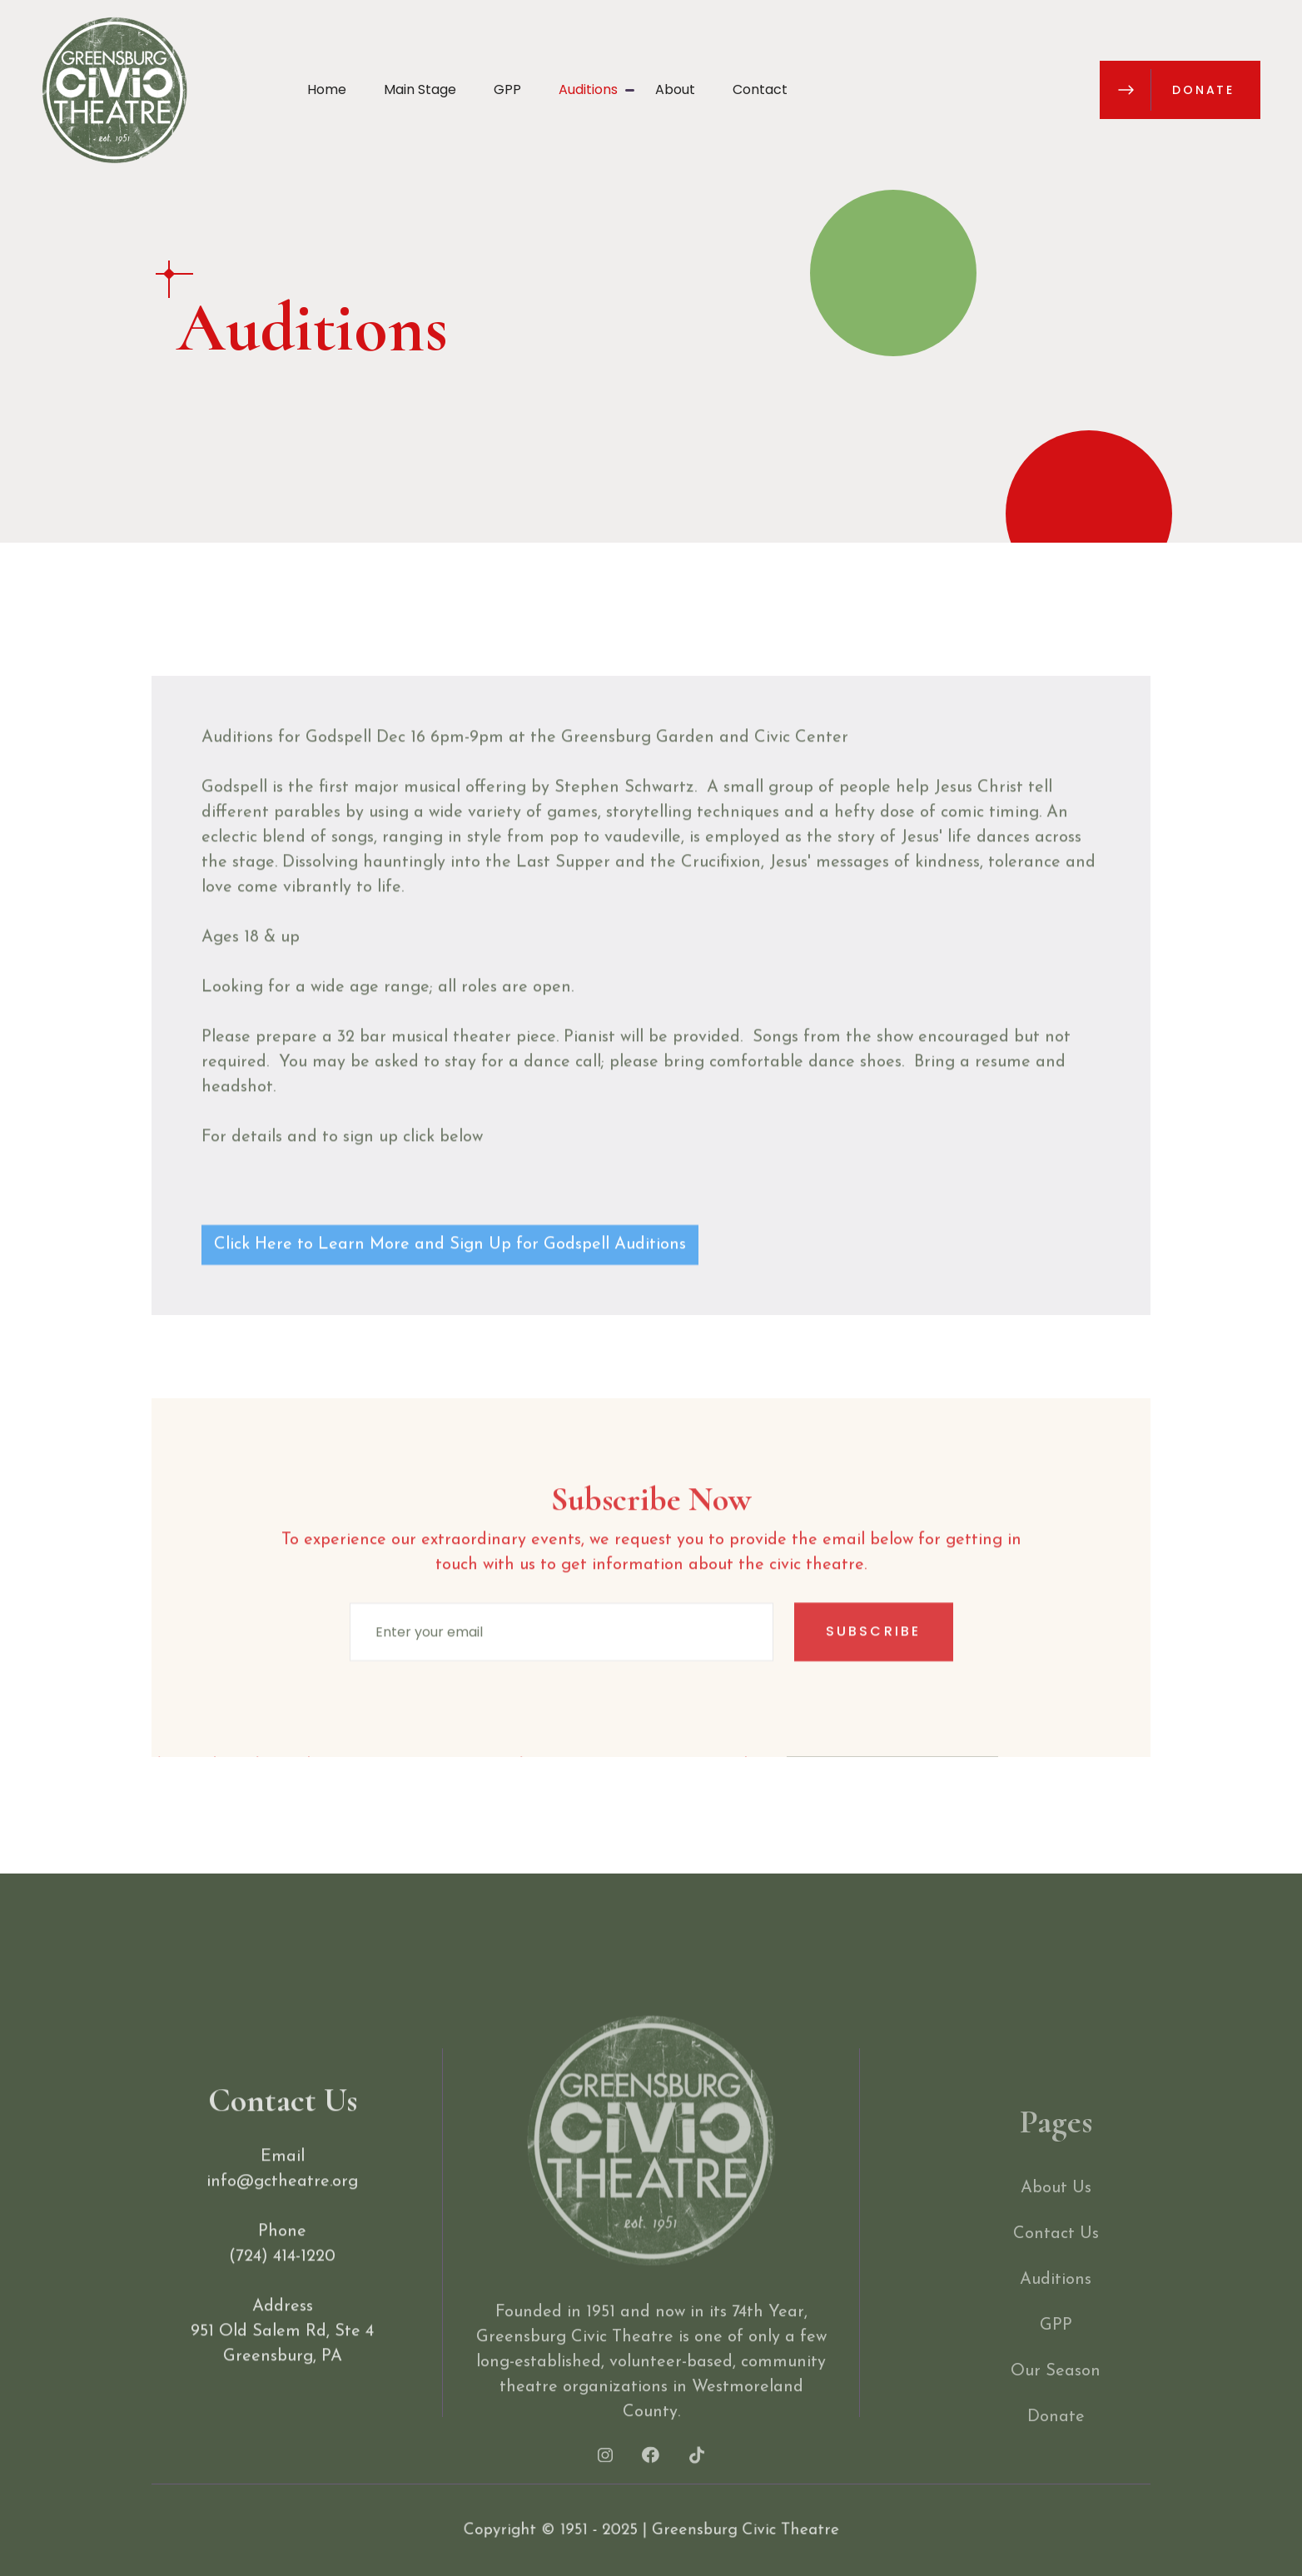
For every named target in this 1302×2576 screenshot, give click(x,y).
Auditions (588, 89)
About (675, 89)
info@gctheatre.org (282, 2212)
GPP (507, 89)
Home (326, 89)
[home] (114, 90)
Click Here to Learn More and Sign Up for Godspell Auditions (450, 1275)
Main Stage (420, 89)
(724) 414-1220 (282, 2287)
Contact (760, 89)
